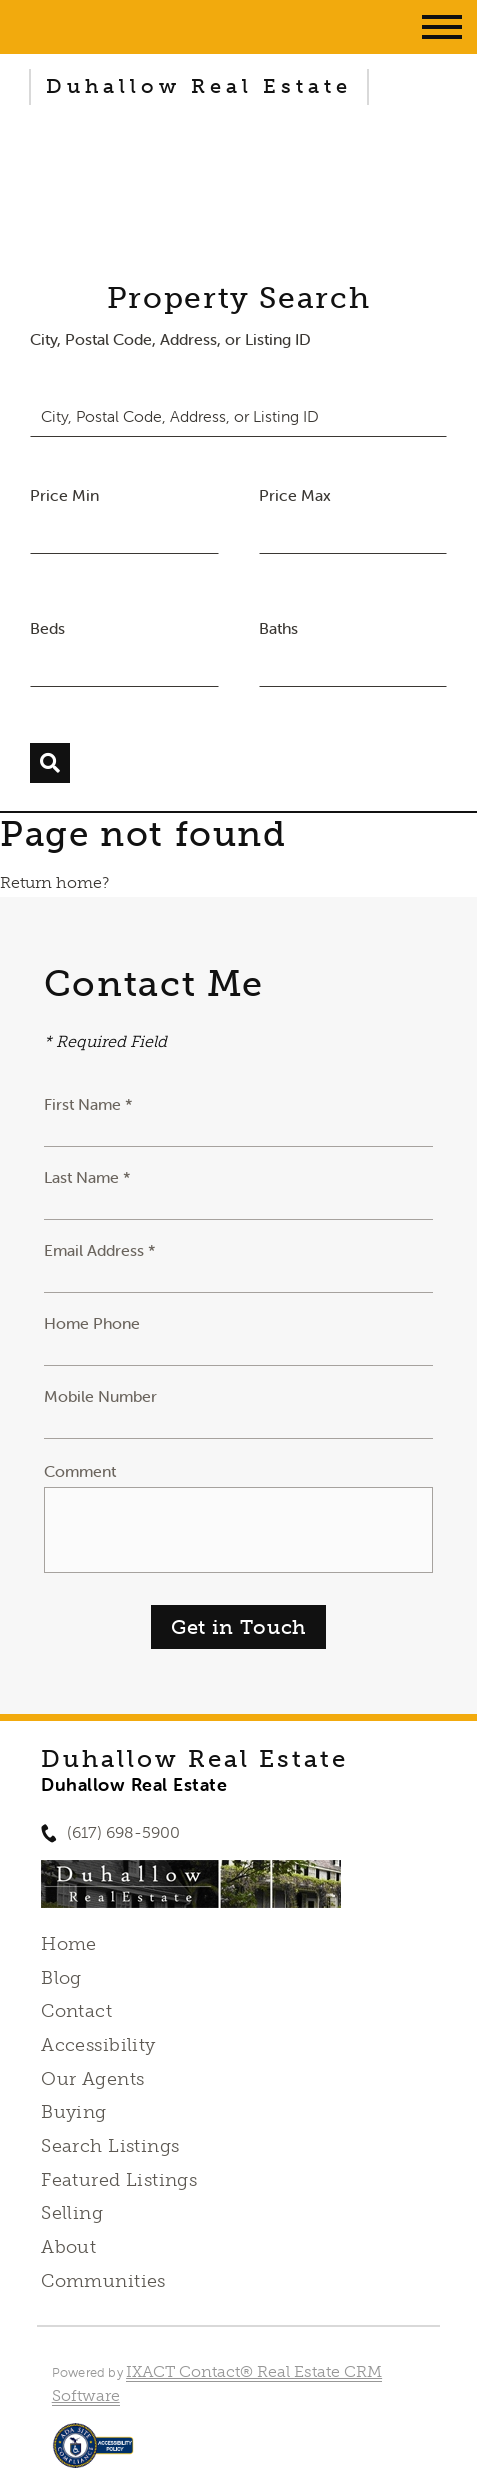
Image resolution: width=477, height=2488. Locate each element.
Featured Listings (119, 2180)
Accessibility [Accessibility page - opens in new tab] (98, 2045)
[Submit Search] (50, 763)
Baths (278, 628)
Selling (72, 2213)
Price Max (295, 495)
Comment (80, 1471)
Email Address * (100, 1250)
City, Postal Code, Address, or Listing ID (170, 339)
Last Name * (87, 1177)
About (68, 2247)
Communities (103, 2281)
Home (69, 1944)
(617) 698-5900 (123, 1832)
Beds (47, 628)
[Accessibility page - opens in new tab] (93, 2455)
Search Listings (110, 2146)
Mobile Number (100, 1396)
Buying (74, 2112)
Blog (61, 1978)
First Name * (88, 1104)
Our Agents (92, 2079)
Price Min (64, 495)
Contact (76, 2011)
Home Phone (92, 1323)
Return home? (54, 882)
